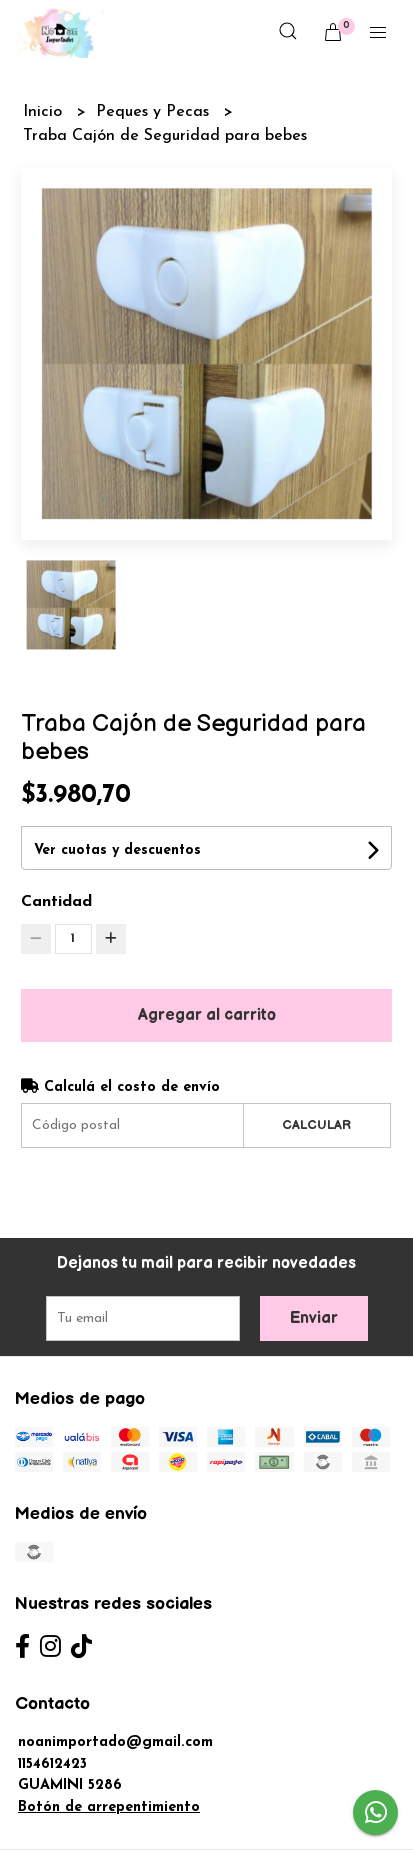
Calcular (316, 1125)
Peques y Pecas (155, 112)
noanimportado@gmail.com (115, 1742)
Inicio (45, 112)
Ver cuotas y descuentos (117, 850)
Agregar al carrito (207, 1015)
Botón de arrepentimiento (109, 1807)
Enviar (314, 1318)
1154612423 (52, 1764)
